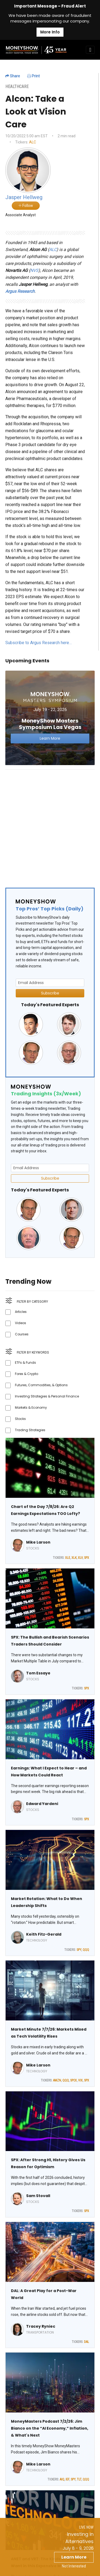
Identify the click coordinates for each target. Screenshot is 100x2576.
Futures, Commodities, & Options (41, 1385)
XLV (80, 1558)
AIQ (62, 2479)
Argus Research (20, 291)
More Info (50, 32)
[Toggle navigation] (90, 50)
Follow (25, 205)
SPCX (73, 2080)
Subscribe (50, 993)
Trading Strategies (30, 1430)
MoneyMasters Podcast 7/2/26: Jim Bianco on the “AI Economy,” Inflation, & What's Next (49, 2428)
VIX (80, 2080)
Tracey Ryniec (40, 2326)
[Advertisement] (50, 824)
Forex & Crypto (26, 1373)
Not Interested (74, 2566)
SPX (86, 1558)
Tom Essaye (38, 1673)
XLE (67, 1558)
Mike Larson (38, 1542)
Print (33, 76)
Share (12, 76)
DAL (86, 2342)
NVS (34, 270)
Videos (20, 1323)
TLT (79, 2479)
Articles (21, 1311)
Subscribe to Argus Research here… (38, 642)
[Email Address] (50, 983)
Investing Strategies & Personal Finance (47, 1396)
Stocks (20, 1418)
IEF (67, 2479)
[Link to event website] (50, 718)
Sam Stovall (38, 2195)
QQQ (86, 1950)
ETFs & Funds (25, 1362)
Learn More (73, 2557)
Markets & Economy (31, 1407)
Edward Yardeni (42, 1803)
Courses (22, 1334)
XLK (74, 1558)
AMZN (57, 2080)
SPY (79, 1950)
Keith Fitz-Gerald (43, 1934)
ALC (32, 142)
